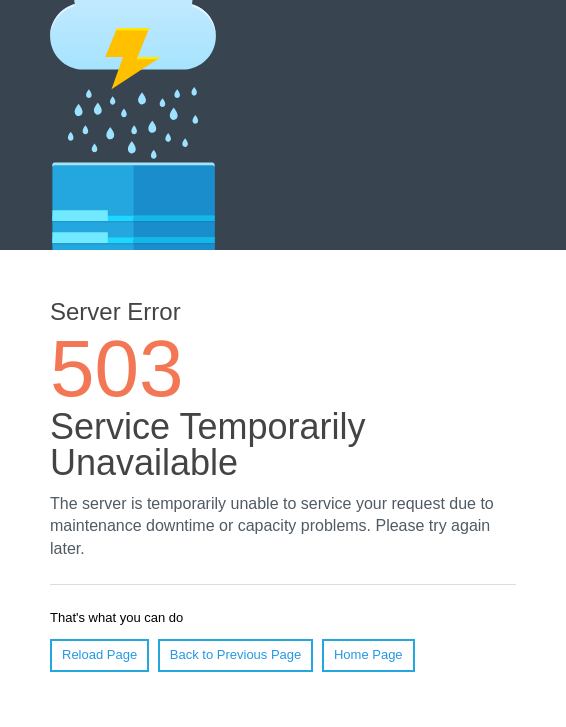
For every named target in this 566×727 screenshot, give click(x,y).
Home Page (368, 654)
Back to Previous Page (236, 654)
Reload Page (99, 654)
